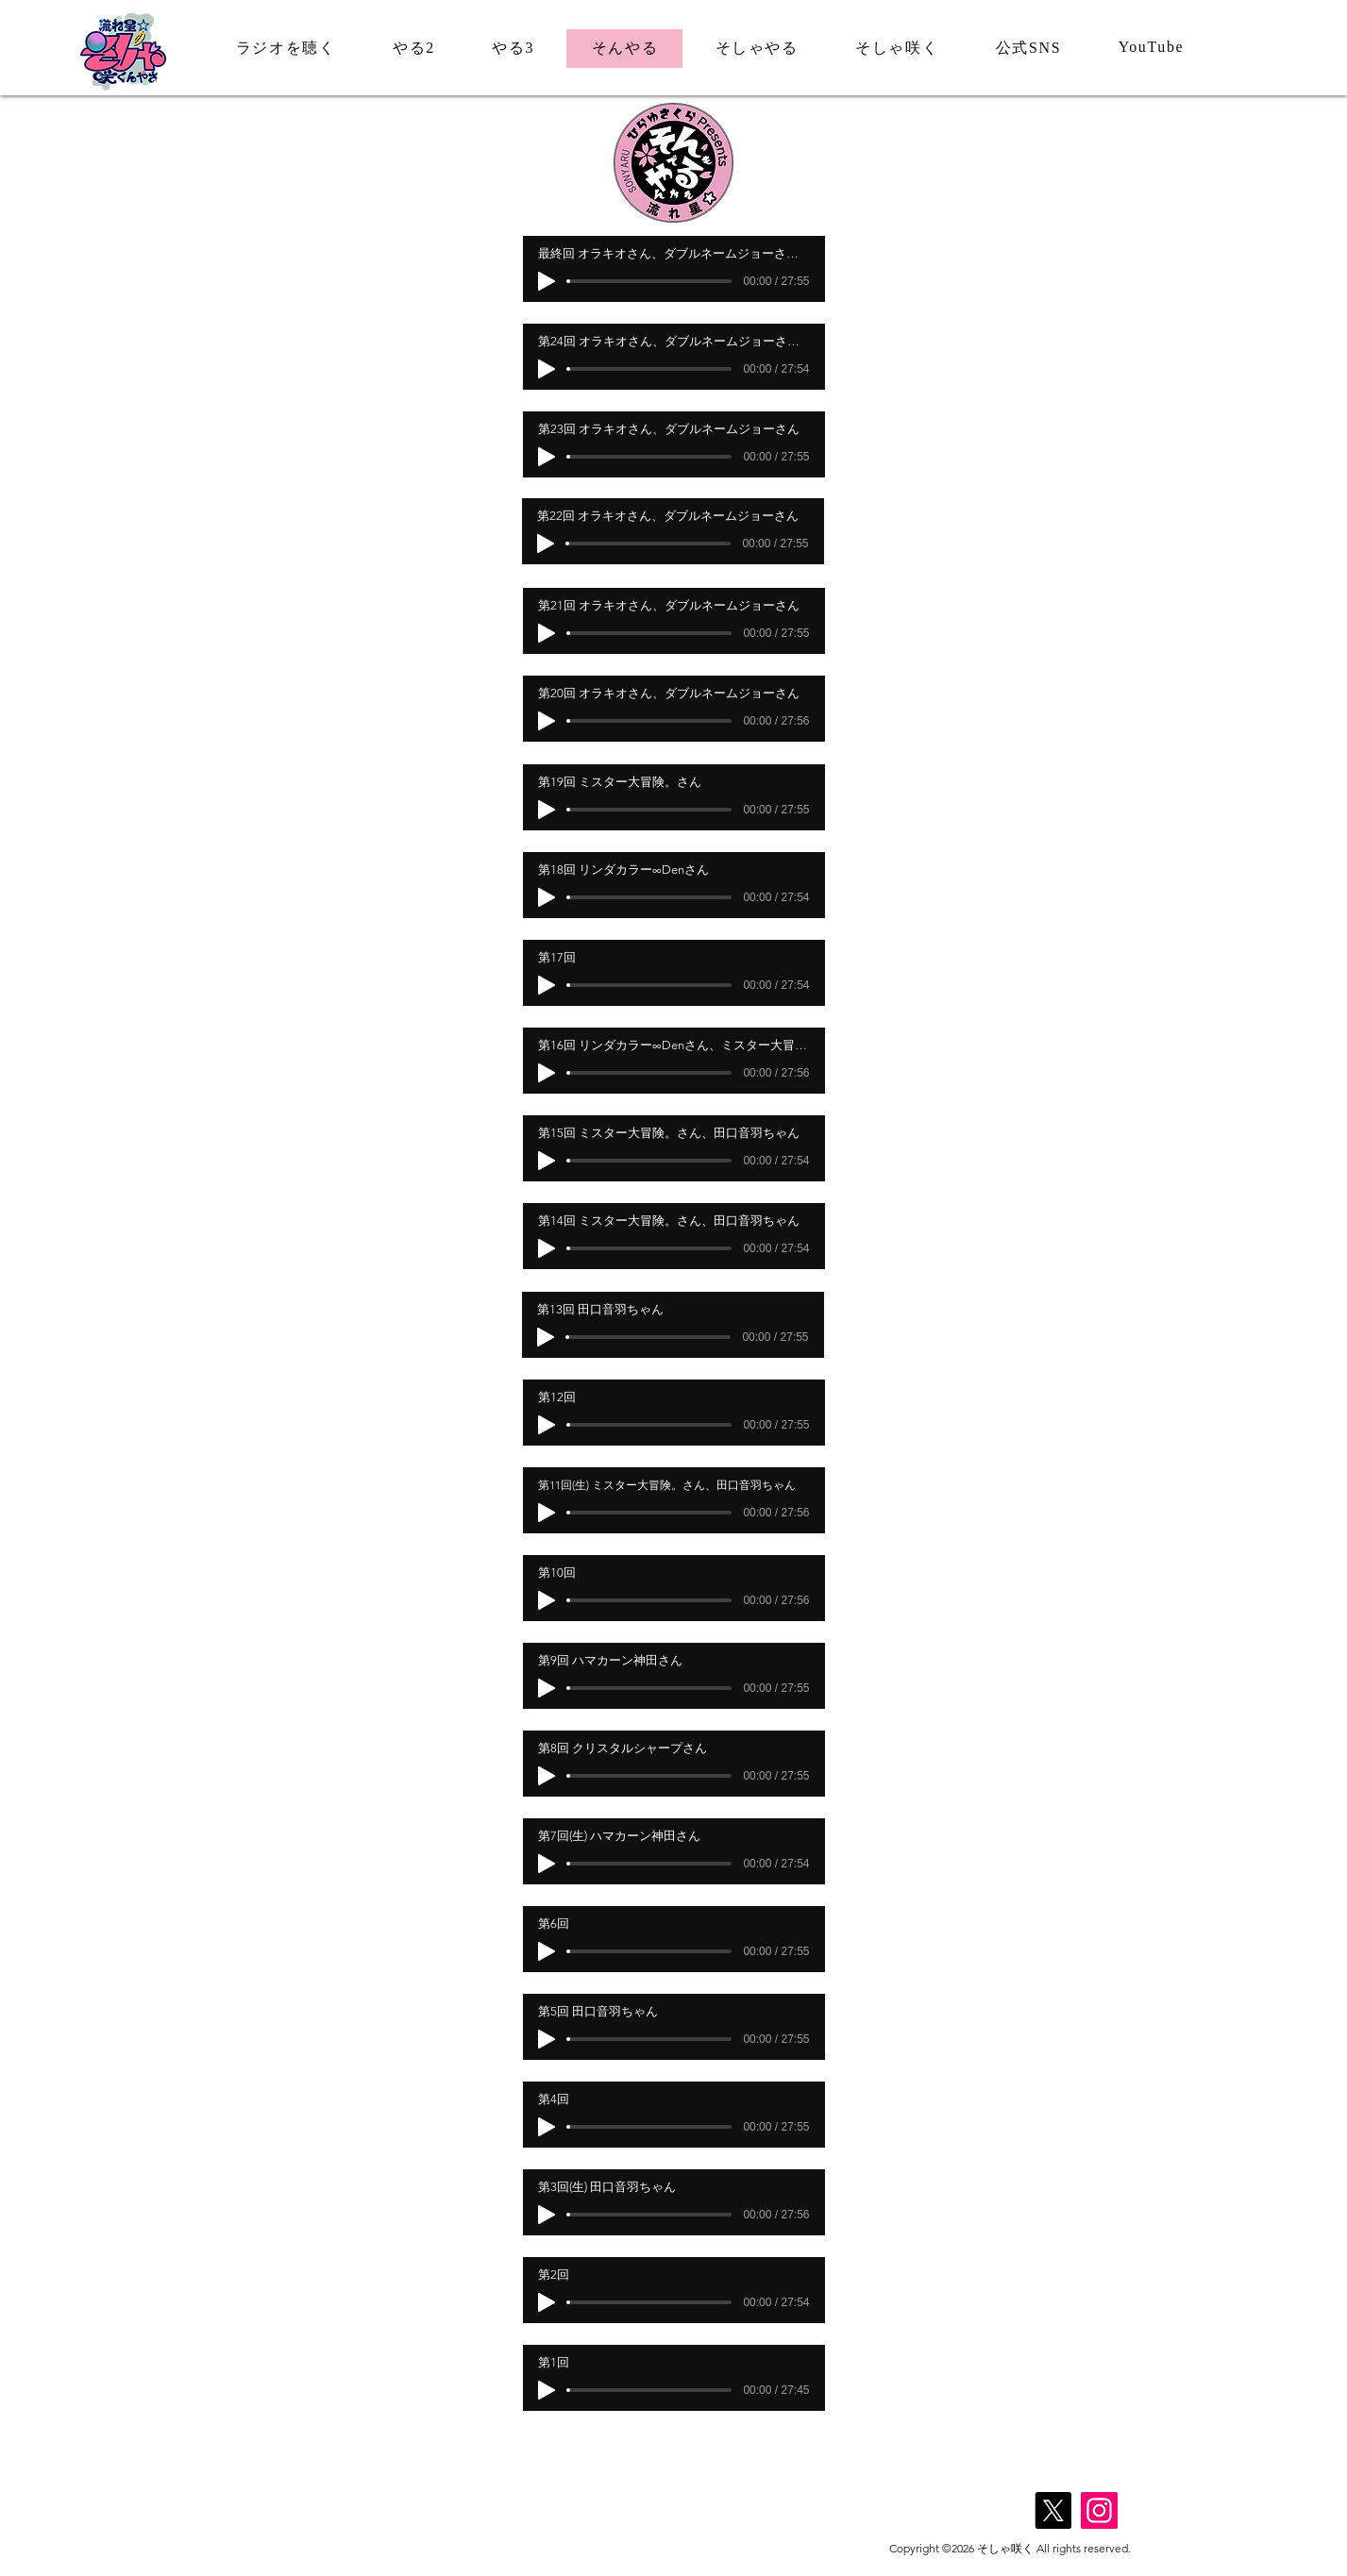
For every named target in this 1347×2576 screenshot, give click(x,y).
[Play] (546, 281)
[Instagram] (1099, 2510)
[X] (1053, 2510)
